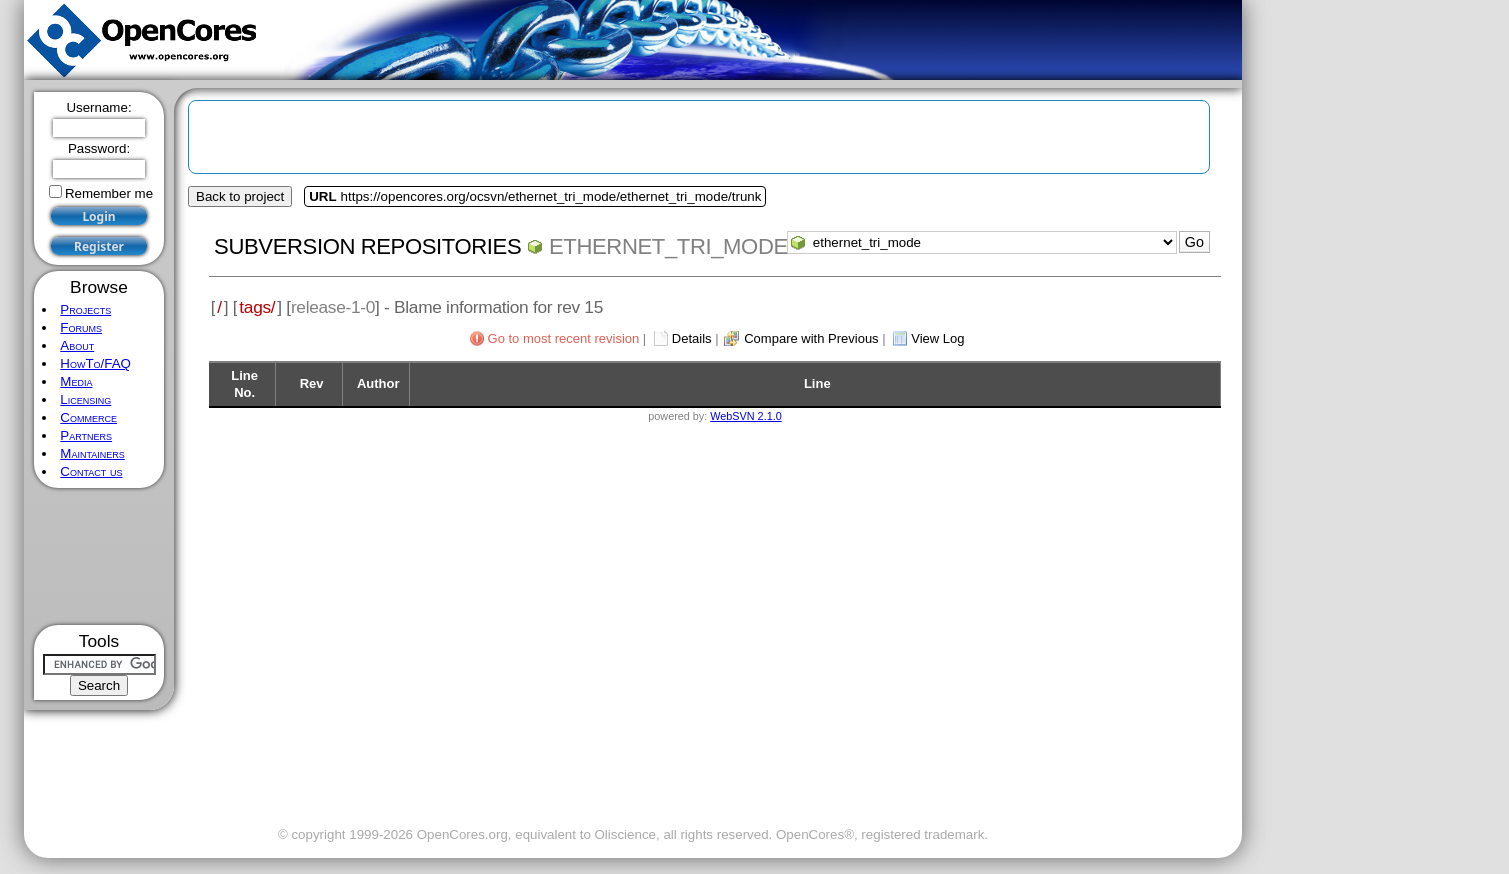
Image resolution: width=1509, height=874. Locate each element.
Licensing (85, 399)
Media (76, 381)
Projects (85, 309)
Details (692, 338)
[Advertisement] (99, 556)
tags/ (257, 307)
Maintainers (92, 453)
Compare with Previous (811, 338)
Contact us (91, 471)
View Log (937, 338)
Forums (81, 327)
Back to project (240, 196)
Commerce (88, 417)
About (77, 345)
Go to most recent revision (564, 338)
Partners (86, 435)
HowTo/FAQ (95, 363)
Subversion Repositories (367, 246)
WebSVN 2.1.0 (745, 416)
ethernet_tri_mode (668, 246)
